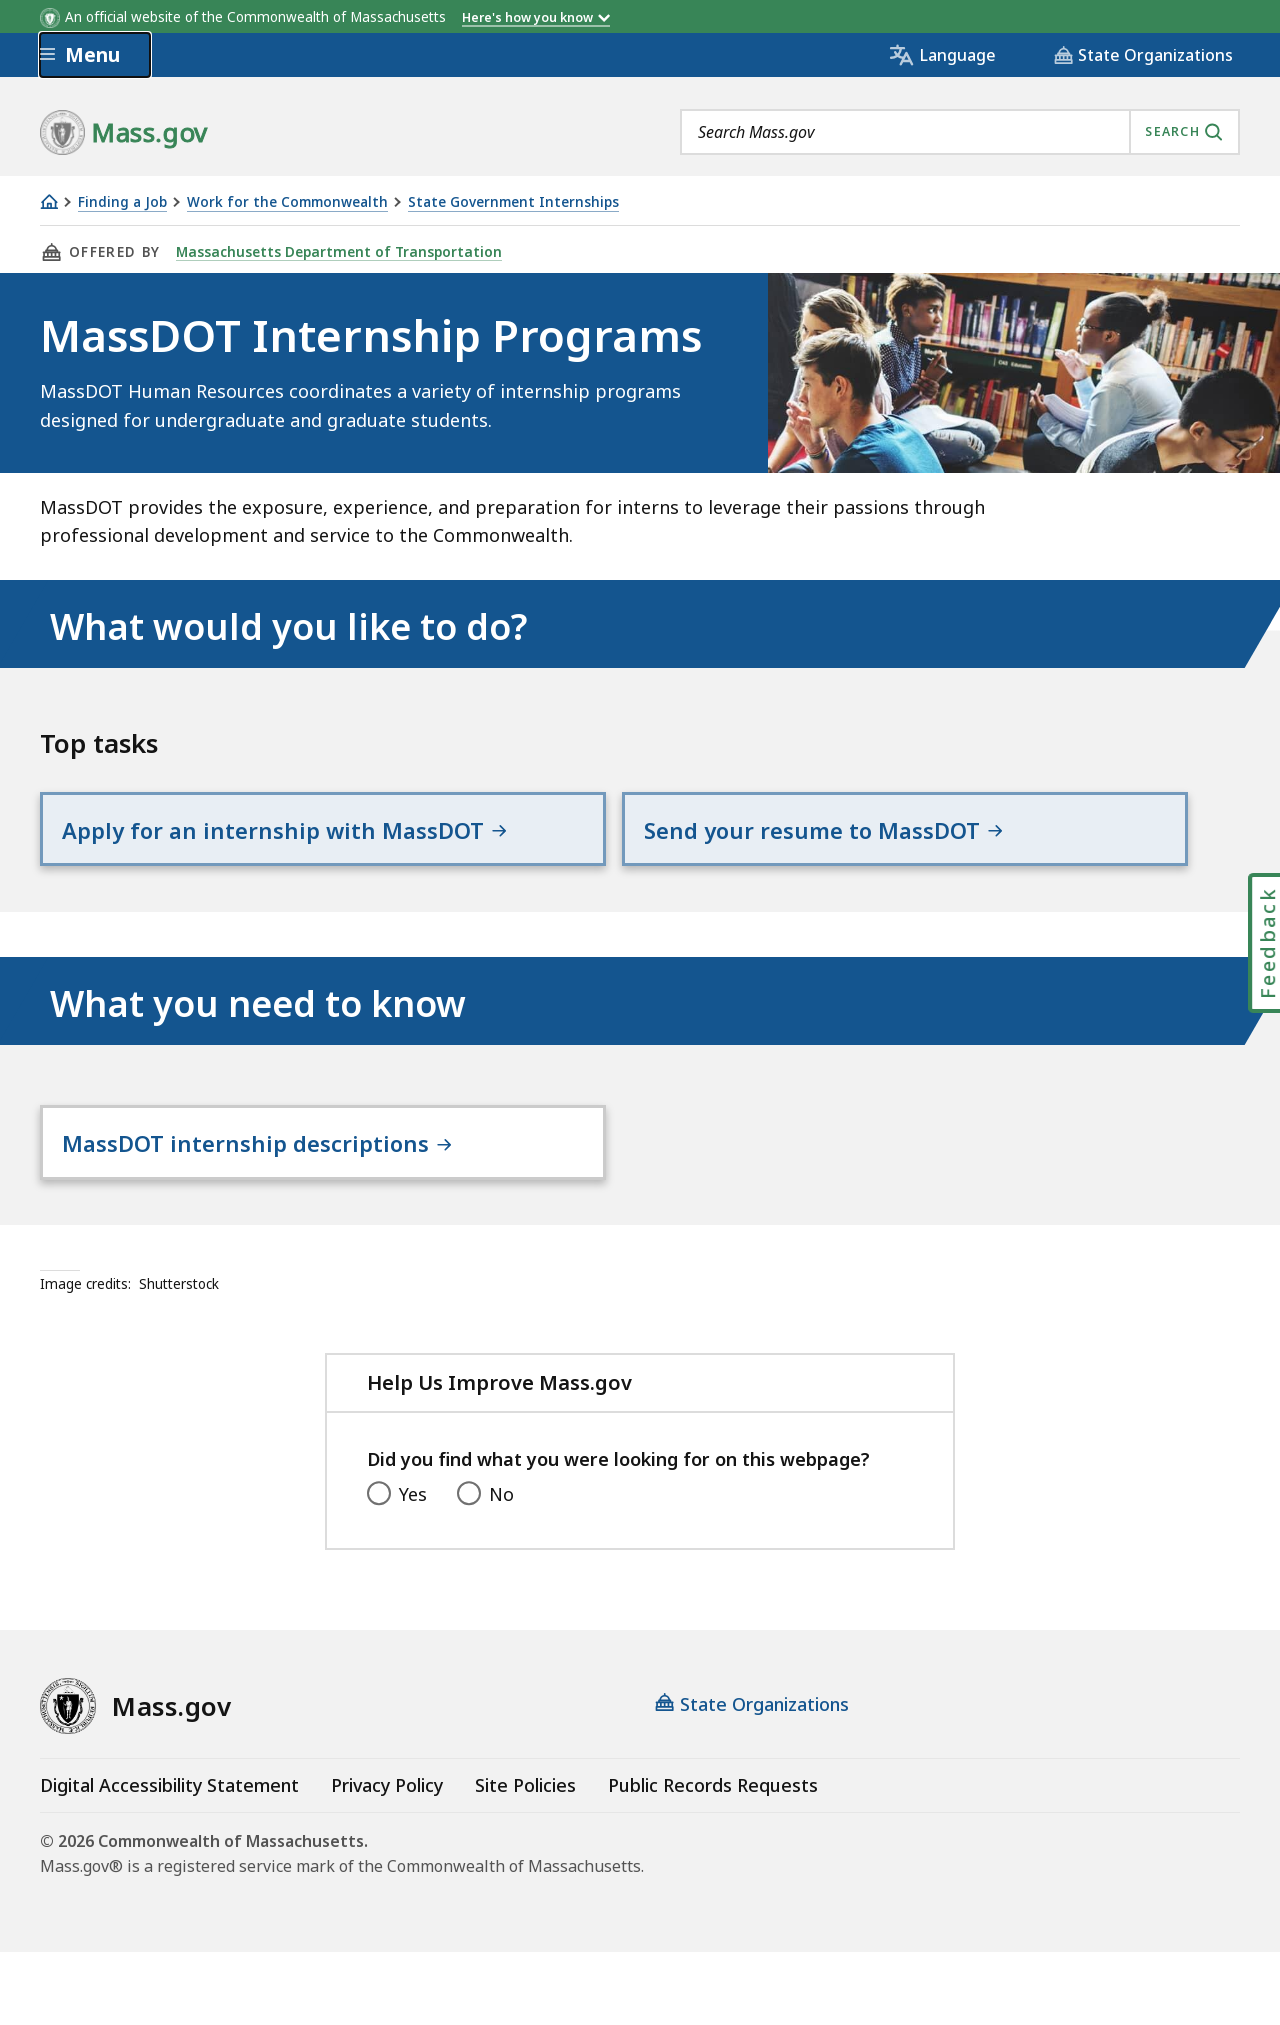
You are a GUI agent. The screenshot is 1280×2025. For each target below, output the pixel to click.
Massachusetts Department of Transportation (335, 252)
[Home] (49, 201)
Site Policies (525, 1858)
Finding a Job (122, 202)
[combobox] (960, 132)
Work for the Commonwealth (287, 202)
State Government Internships (513, 202)
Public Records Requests (713, 1858)
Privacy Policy (387, 1858)
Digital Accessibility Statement (169, 1858)
